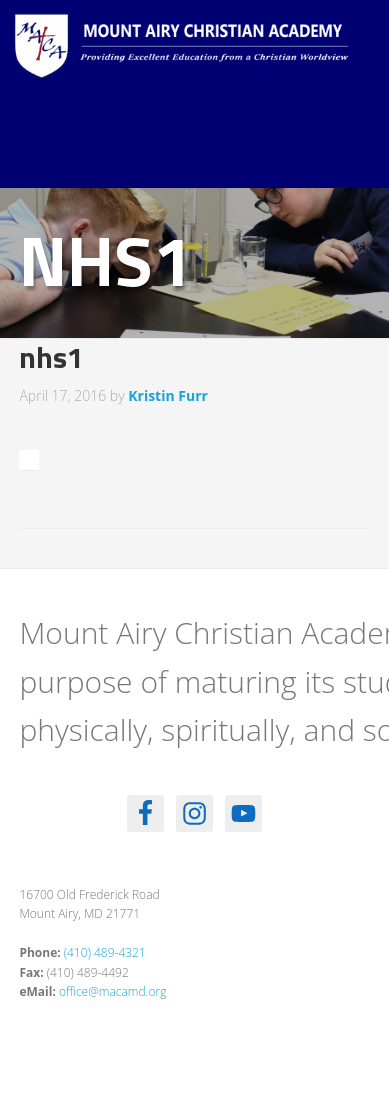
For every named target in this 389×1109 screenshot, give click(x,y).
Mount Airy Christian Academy (199, 60)
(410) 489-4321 (105, 952)
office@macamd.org (112, 991)
